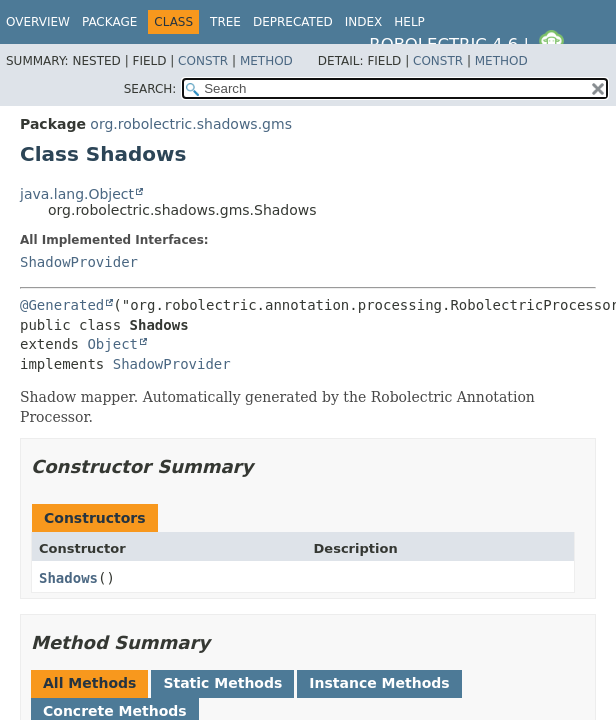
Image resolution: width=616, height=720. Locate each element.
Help (409, 22)
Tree (225, 22)
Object (112, 344)
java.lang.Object (77, 194)
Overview (38, 22)
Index (364, 22)
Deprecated (293, 22)
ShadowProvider (79, 262)
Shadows (68, 578)
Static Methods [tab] (222, 683)
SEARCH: (150, 89)
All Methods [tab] (89, 683)
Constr (203, 61)
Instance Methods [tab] (379, 683)
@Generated (62, 305)
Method (266, 61)
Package (109, 22)
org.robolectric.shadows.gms (191, 124)
